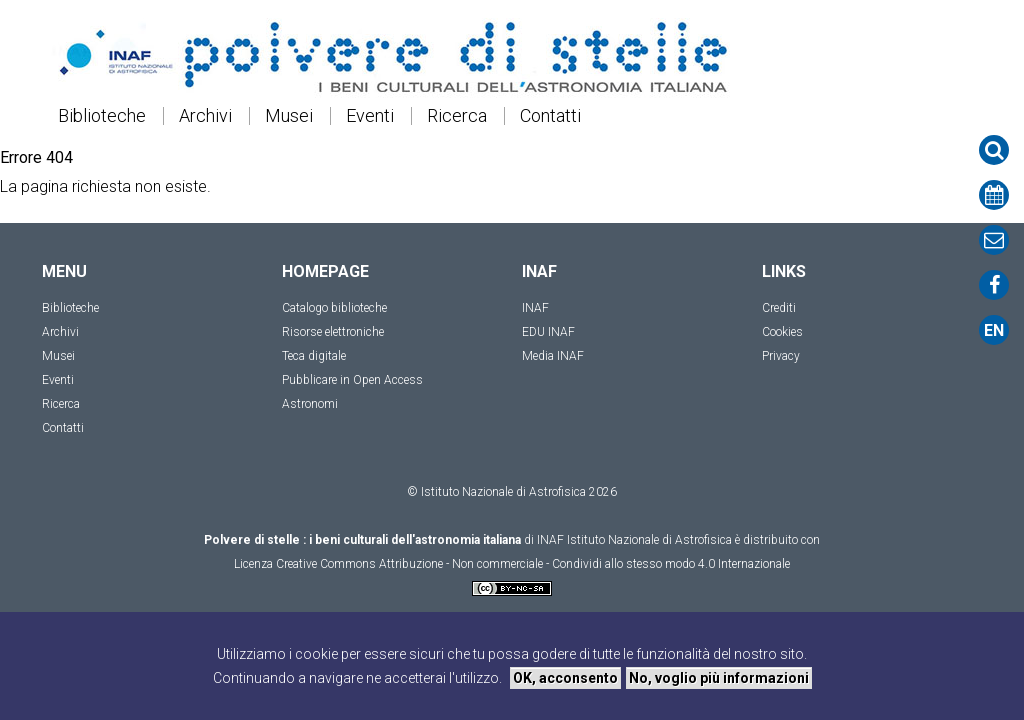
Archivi (205, 116)
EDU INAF (548, 332)
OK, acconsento (565, 678)
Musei (289, 116)
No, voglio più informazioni (719, 678)
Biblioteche (102, 116)
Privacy (781, 356)
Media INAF (553, 356)
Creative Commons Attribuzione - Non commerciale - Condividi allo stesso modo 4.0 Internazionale (533, 564)
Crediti (779, 308)
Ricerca (457, 116)
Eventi (370, 116)
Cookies (782, 332)
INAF (535, 308)
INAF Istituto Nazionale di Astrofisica (634, 540)
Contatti (550, 116)
